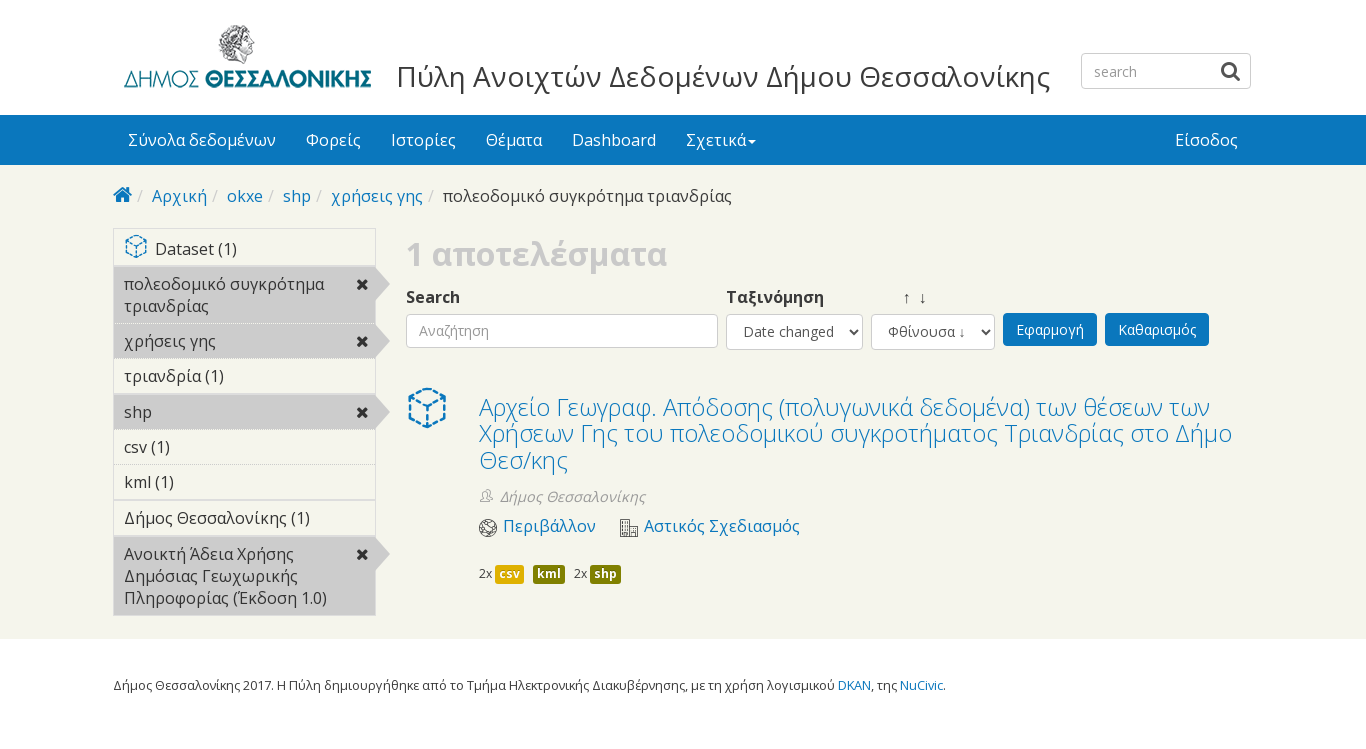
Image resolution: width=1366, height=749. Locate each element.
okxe (245, 196)
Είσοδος (1206, 140)
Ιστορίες (423, 140)
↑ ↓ (899, 297)
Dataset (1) (249, 250)
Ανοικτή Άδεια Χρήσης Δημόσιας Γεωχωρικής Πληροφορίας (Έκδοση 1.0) (249, 579)
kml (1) (205, 482)
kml (549, 573)
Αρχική (179, 196)
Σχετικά (721, 140)
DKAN (854, 685)
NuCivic (921, 685)
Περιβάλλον (549, 526)
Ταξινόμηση (775, 297)
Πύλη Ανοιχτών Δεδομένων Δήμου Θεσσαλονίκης (723, 76)
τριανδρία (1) (249, 379)
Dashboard (614, 140)
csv (509, 573)
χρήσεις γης (377, 196)
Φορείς (333, 140)
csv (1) (201, 447)
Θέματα (514, 140)
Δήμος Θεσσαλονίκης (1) (249, 521)
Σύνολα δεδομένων (202, 140)
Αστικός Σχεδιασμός (722, 526)
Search (433, 297)
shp (297, 196)
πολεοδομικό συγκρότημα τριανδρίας (249, 298)
